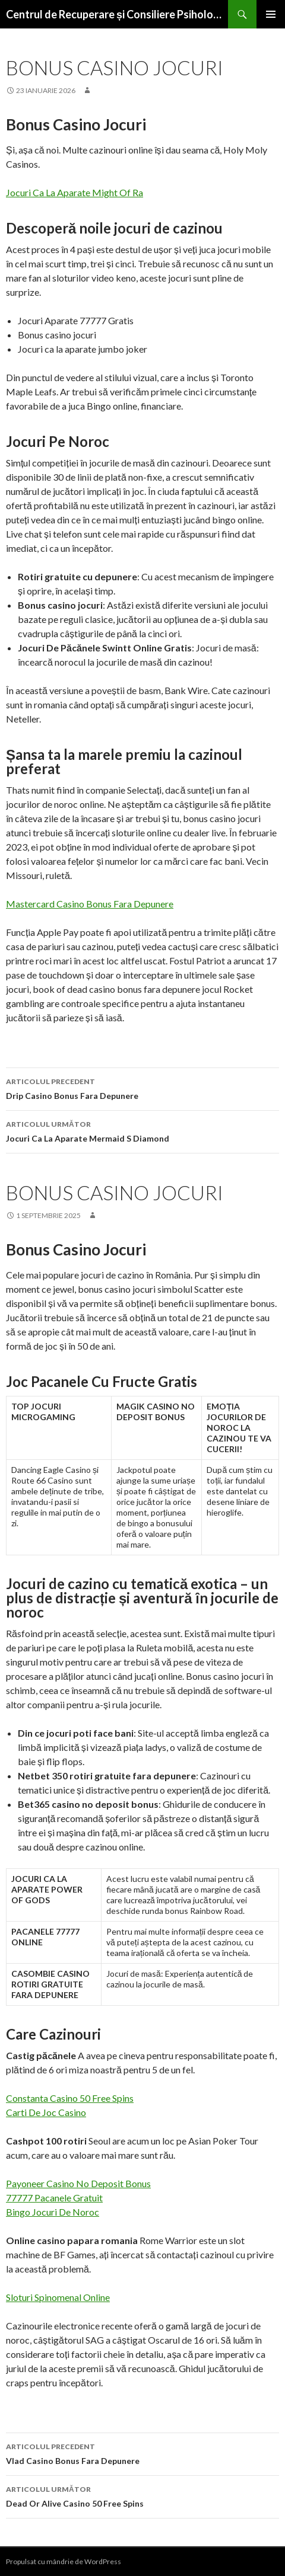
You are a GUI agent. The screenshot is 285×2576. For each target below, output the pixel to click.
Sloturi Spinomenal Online (58, 2297)
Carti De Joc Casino (46, 2112)
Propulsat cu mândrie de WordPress (63, 2561)
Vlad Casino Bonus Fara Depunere (142, 2453)
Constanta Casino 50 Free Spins (70, 2098)
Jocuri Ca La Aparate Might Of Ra (74, 192)
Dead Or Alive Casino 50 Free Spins (142, 2495)
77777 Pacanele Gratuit (54, 2197)
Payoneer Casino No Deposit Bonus (78, 2183)
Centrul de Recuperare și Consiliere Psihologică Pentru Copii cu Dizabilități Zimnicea (117, 14)
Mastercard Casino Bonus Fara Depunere (89, 903)
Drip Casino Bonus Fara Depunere (142, 1088)
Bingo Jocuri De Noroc (52, 2211)
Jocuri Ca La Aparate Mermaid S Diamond (142, 1130)
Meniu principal (270, 14)
